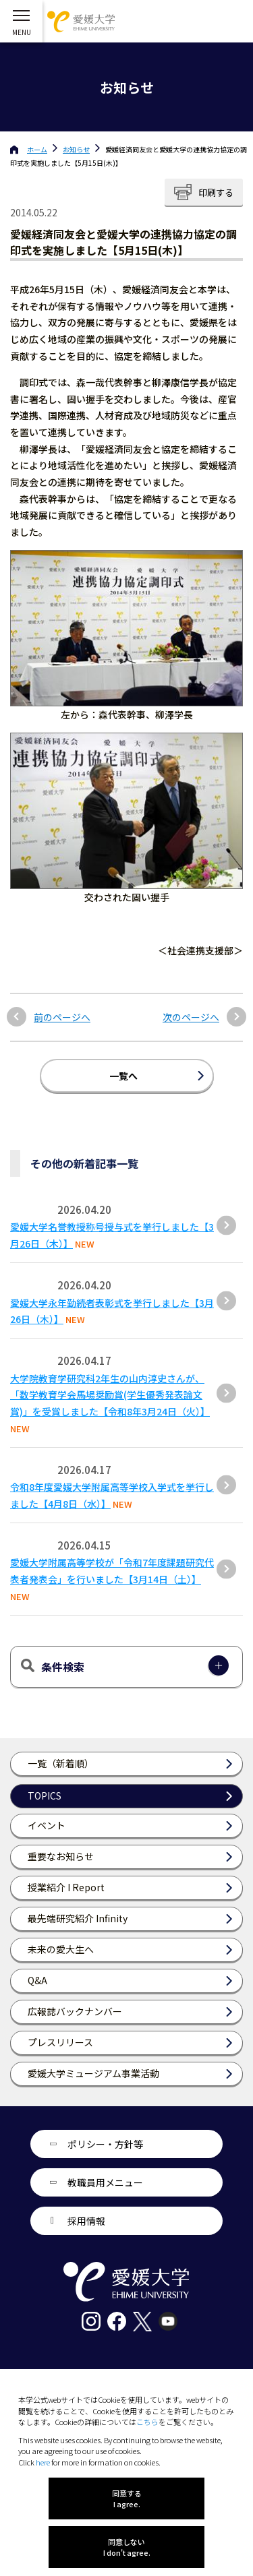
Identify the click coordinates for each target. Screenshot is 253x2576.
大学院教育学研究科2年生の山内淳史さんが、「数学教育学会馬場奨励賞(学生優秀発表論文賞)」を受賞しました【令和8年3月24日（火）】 (110, 1395)
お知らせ (76, 149)
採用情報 (86, 2221)
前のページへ (62, 1017)
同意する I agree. (127, 2498)
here (43, 2462)
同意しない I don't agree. (126, 2547)
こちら (147, 2421)
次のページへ (191, 1017)
